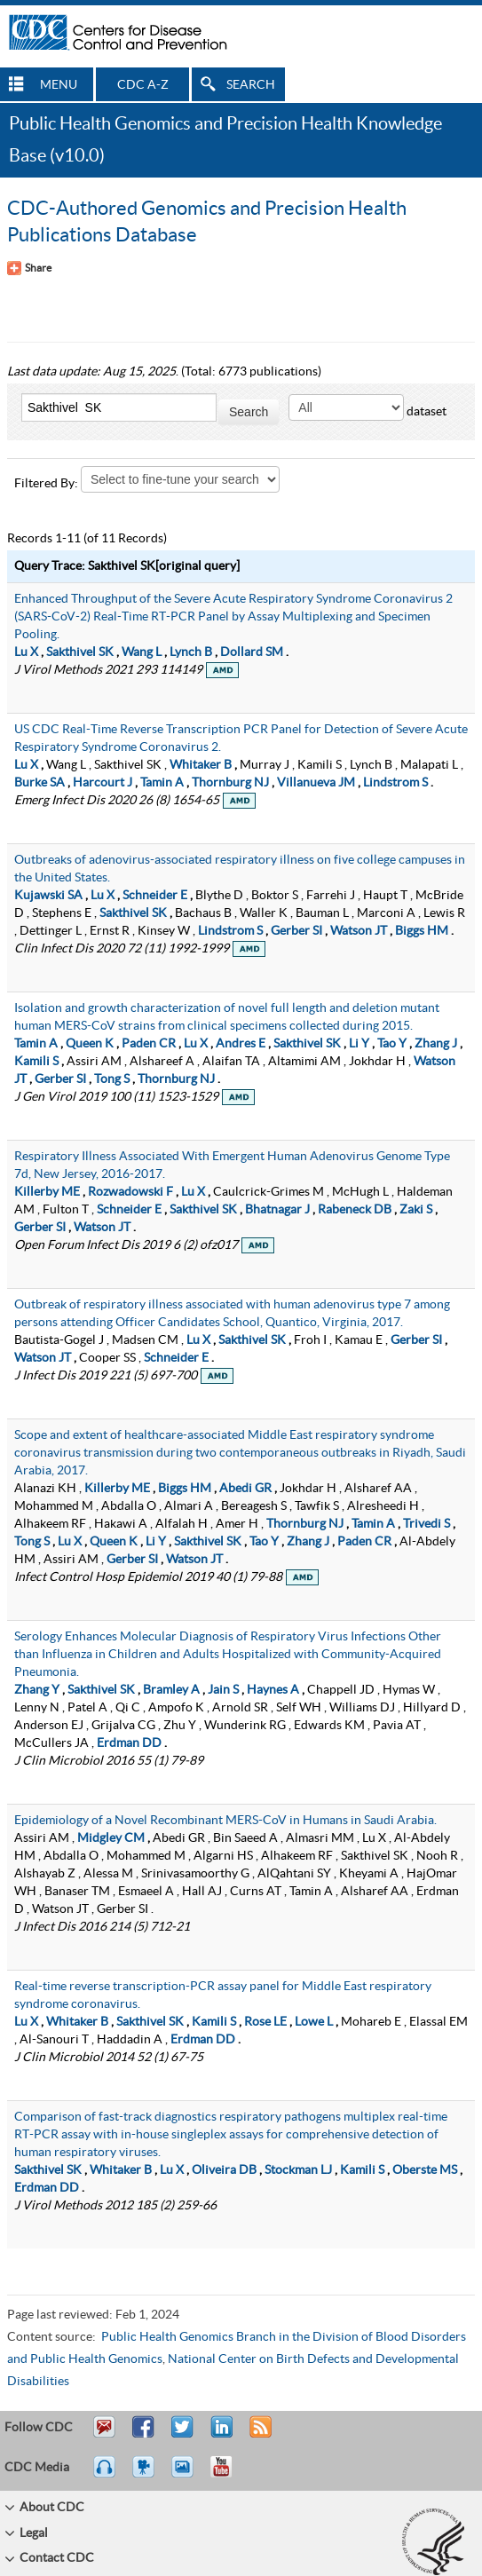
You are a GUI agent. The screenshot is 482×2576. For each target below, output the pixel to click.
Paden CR (149, 1044)
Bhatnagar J (277, 1210)
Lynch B (191, 652)
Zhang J (436, 1044)
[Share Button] (29, 268)
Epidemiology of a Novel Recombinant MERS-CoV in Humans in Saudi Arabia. (225, 1820)
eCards (186, 2474)
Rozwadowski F (130, 1192)
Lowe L (314, 2022)
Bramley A (171, 1690)
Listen (105, 2474)
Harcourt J (102, 783)
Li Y (359, 1044)
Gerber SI (296, 931)
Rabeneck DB (354, 1210)
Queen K (90, 1044)
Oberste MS (424, 2170)
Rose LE (265, 2022)
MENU (58, 85)
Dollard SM (251, 652)
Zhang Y (36, 1690)
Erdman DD (129, 1743)
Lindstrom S (395, 783)
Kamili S (36, 1061)
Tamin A (162, 783)
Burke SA (39, 783)
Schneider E (154, 895)
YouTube (230, 2474)
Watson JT (358, 931)
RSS (259, 2434)
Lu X (26, 652)
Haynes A (273, 1690)
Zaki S (415, 1210)
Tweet (183, 2434)
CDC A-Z (143, 85)
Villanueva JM (316, 783)
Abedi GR (245, 1488)
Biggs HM (421, 931)
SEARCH (250, 85)
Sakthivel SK (80, 652)
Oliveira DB (224, 2170)
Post (219, 2434)
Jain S (223, 1690)
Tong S (112, 1079)
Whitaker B (201, 765)
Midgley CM (111, 1838)
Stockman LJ (298, 2170)
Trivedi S (426, 1524)
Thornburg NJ (230, 783)
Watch (145, 2474)
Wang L (142, 652)
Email (104, 2434)
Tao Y (392, 1044)
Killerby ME (47, 1192)
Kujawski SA (48, 895)
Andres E (240, 1044)
